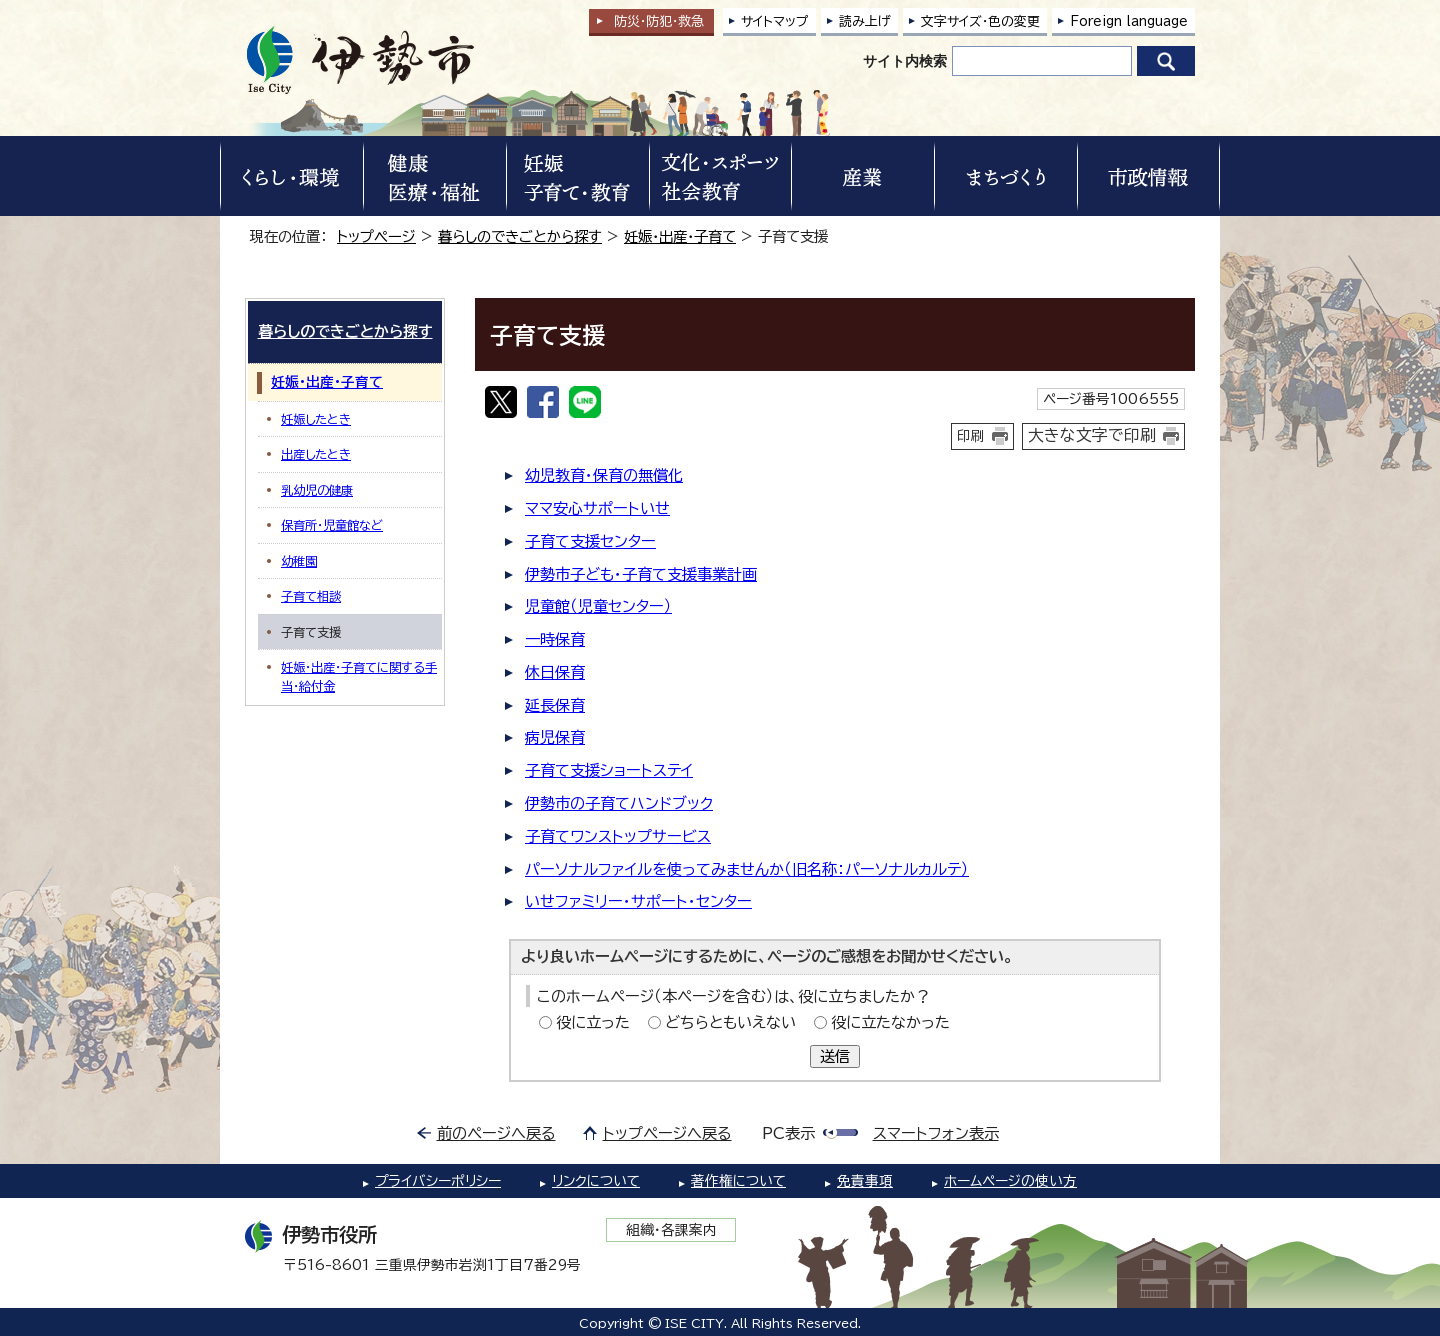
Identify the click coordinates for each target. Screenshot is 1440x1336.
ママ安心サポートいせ (597, 508)
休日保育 (555, 672)
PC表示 (788, 1133)
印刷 (971, 436)
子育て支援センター (590, 541)
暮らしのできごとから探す (520, 236)
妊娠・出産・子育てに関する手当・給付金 (359, 676)
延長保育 (555, 705)
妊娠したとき (316, 419)
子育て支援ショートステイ (609, 770)
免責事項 (865, 1181)
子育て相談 (311, 596)
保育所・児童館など (332, 525)
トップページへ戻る (667, 1133)
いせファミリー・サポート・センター (638, 901)
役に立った (593, 1022)
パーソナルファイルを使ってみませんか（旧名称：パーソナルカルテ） (747, 869)
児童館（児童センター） (598, 606)
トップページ (376, 236)
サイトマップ (775, 21)
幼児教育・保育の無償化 (604, 475)
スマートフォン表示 (936, 1133)
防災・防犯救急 (659, 21)
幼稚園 (299, 561)
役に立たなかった (890, 1022)
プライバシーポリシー (438, 1181)
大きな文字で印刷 (1092, 435)
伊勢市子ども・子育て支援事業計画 (641, 574)
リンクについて (596, 1181)
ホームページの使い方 (1010, 1181)
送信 (835, 1056)
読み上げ (865, 21)
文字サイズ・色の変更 (980, 21)
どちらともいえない (730, 1022)
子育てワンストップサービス (618, 836)
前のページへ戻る (496, 1133)
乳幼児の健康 (317, 490)
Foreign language (1129, 21)
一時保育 (555, 639)
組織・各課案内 (671, 1230)
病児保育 (555, 737)
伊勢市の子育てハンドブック (619, 803)
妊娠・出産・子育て (680, 236)
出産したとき (316, 454)
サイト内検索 (905, 61)
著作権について (738, 1181)
